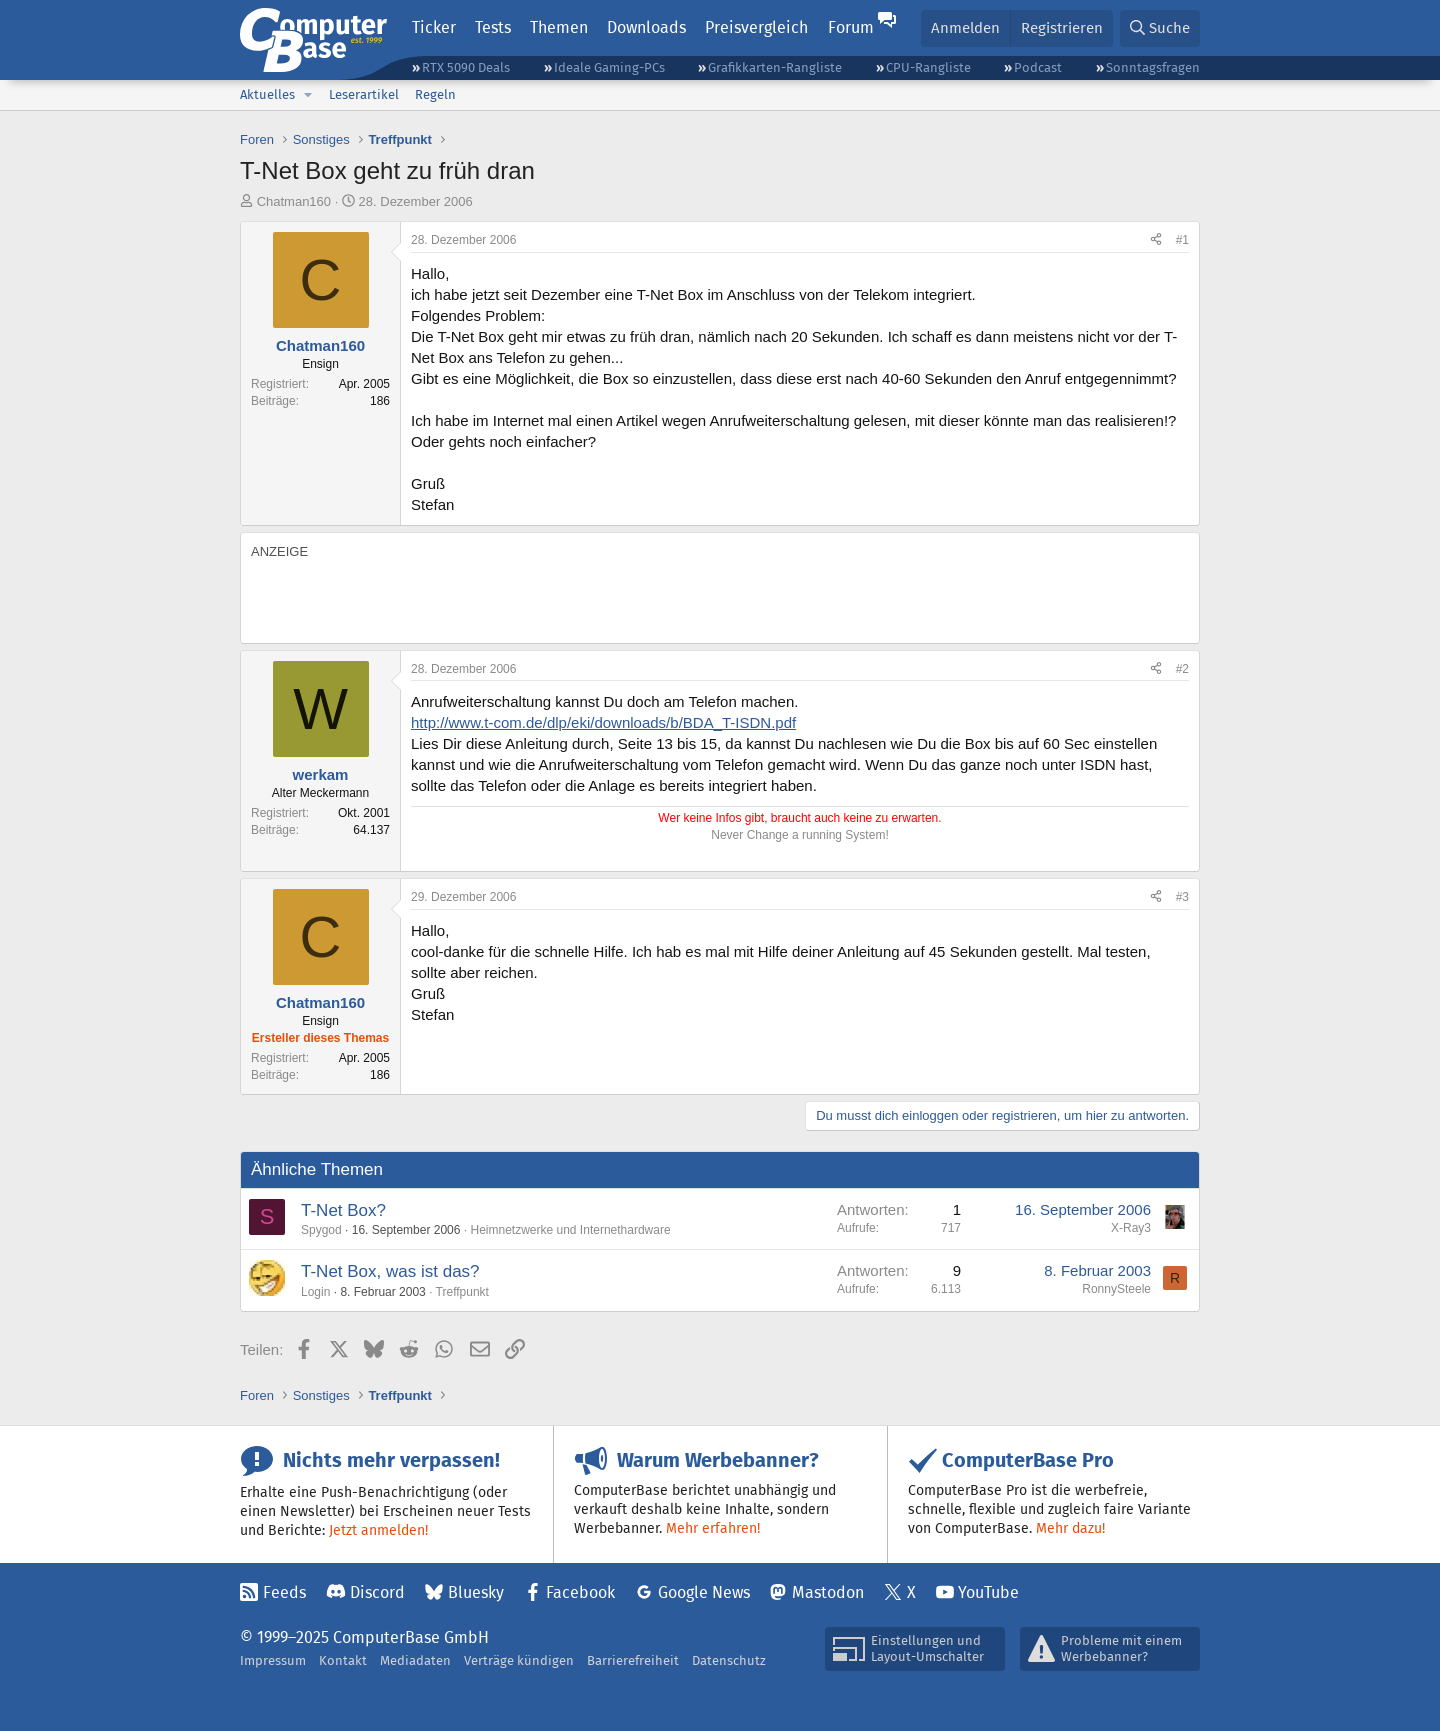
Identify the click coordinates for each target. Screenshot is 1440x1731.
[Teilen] (1156, 240)
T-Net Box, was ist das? (390, 1271)
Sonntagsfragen (1153, 67)
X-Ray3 (1131, 1228)
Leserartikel (364, 94)
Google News (704, 1592)
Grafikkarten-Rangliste (775, 67)
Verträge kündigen (519, 1660)
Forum (851, 27)
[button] (308, 95)
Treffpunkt (462, 1292)
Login (315, 1292)
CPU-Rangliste (928, 67)
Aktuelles (267, 94)
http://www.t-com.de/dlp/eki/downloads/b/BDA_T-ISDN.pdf (603, 722)
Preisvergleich (756, 27)
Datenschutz (729, 1660)
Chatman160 (294, 201)
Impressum (273, 1660)
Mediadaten (415, 1660)
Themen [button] (559, 27)
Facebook (580, 1592)
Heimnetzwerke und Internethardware (570, 1230)
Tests (493, 27)
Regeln (435, 94)
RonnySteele (1116, 1289)
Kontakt (343, 1660)
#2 (1182, 669)
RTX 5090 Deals (466, 67)
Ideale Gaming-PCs (609, 67)
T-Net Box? (343, 1210)
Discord (377, 1592)
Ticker (434, 27)
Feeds (284, 1592)
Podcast (1038, 67)
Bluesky (476, 1592)
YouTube (988, 1592)
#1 (1182, 240)
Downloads (646, 27)
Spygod (321, 1230)
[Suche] (1160, 28)
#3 (1182, 897)
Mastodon (828, 1592)
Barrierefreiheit (633, 1660)
